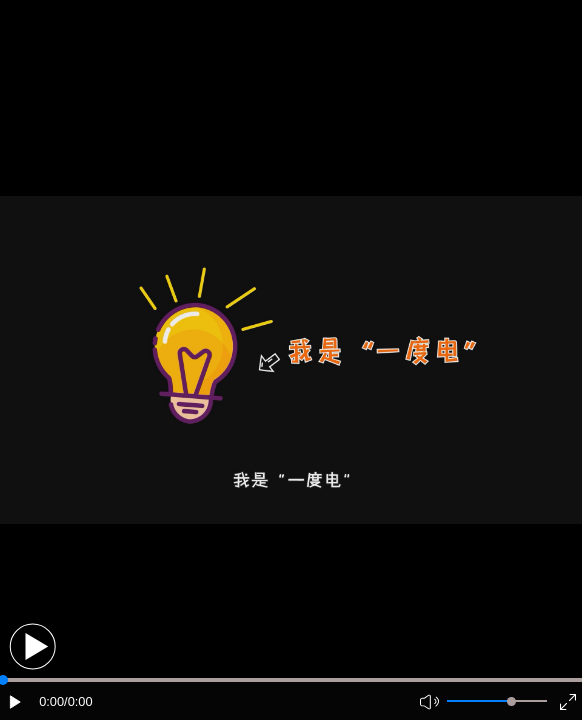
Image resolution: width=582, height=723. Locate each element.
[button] (32, 646)
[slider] (511, 701)
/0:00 (78, 701)
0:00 (51, 701)
